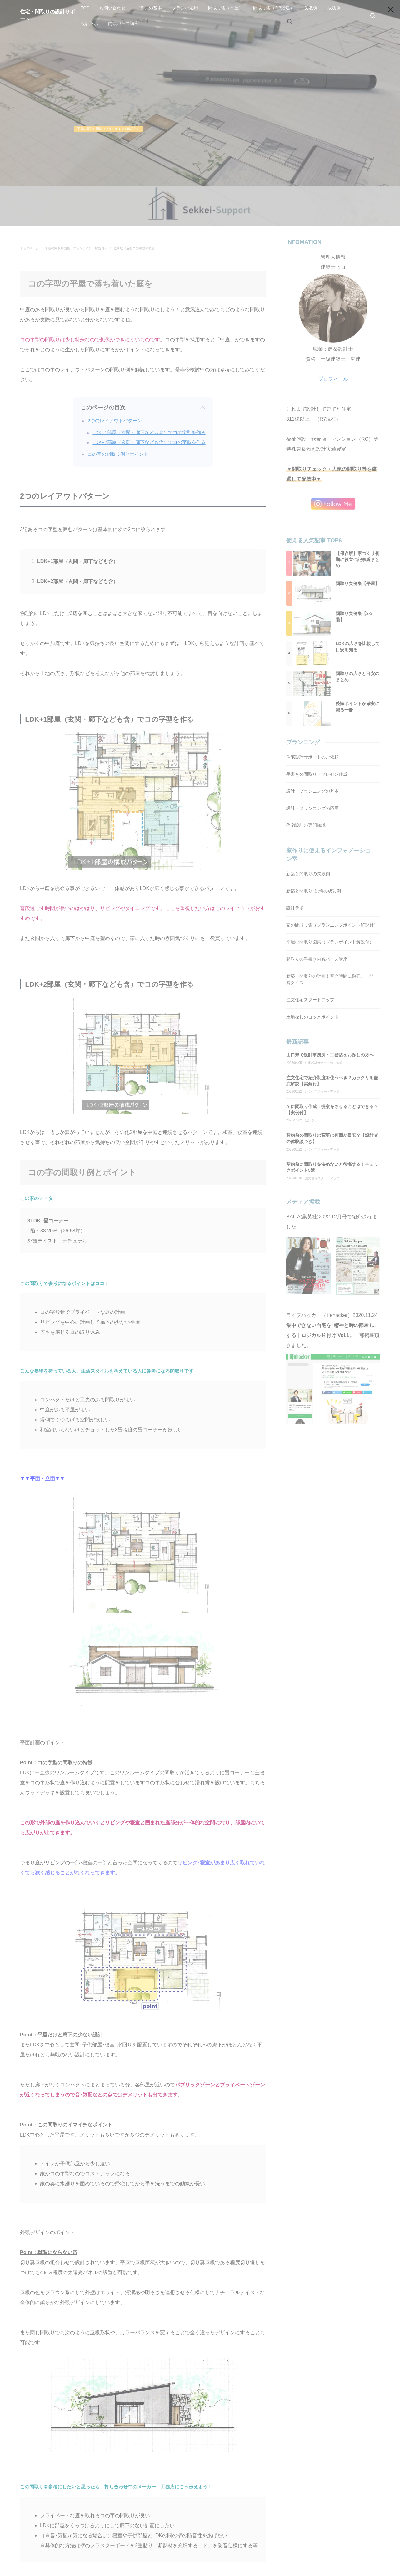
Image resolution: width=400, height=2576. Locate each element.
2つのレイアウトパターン (115, 420)
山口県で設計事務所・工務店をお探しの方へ (330, 1054)
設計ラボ (311, 1120)
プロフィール (333, 379)
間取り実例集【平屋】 (357, 583)
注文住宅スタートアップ (322, 1091)
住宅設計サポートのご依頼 (323, 1062)
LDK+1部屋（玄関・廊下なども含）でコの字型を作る (148, 432)
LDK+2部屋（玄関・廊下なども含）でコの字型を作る (148, 442)
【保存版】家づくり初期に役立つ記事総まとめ (357, 559)
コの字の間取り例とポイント (118, 454)
